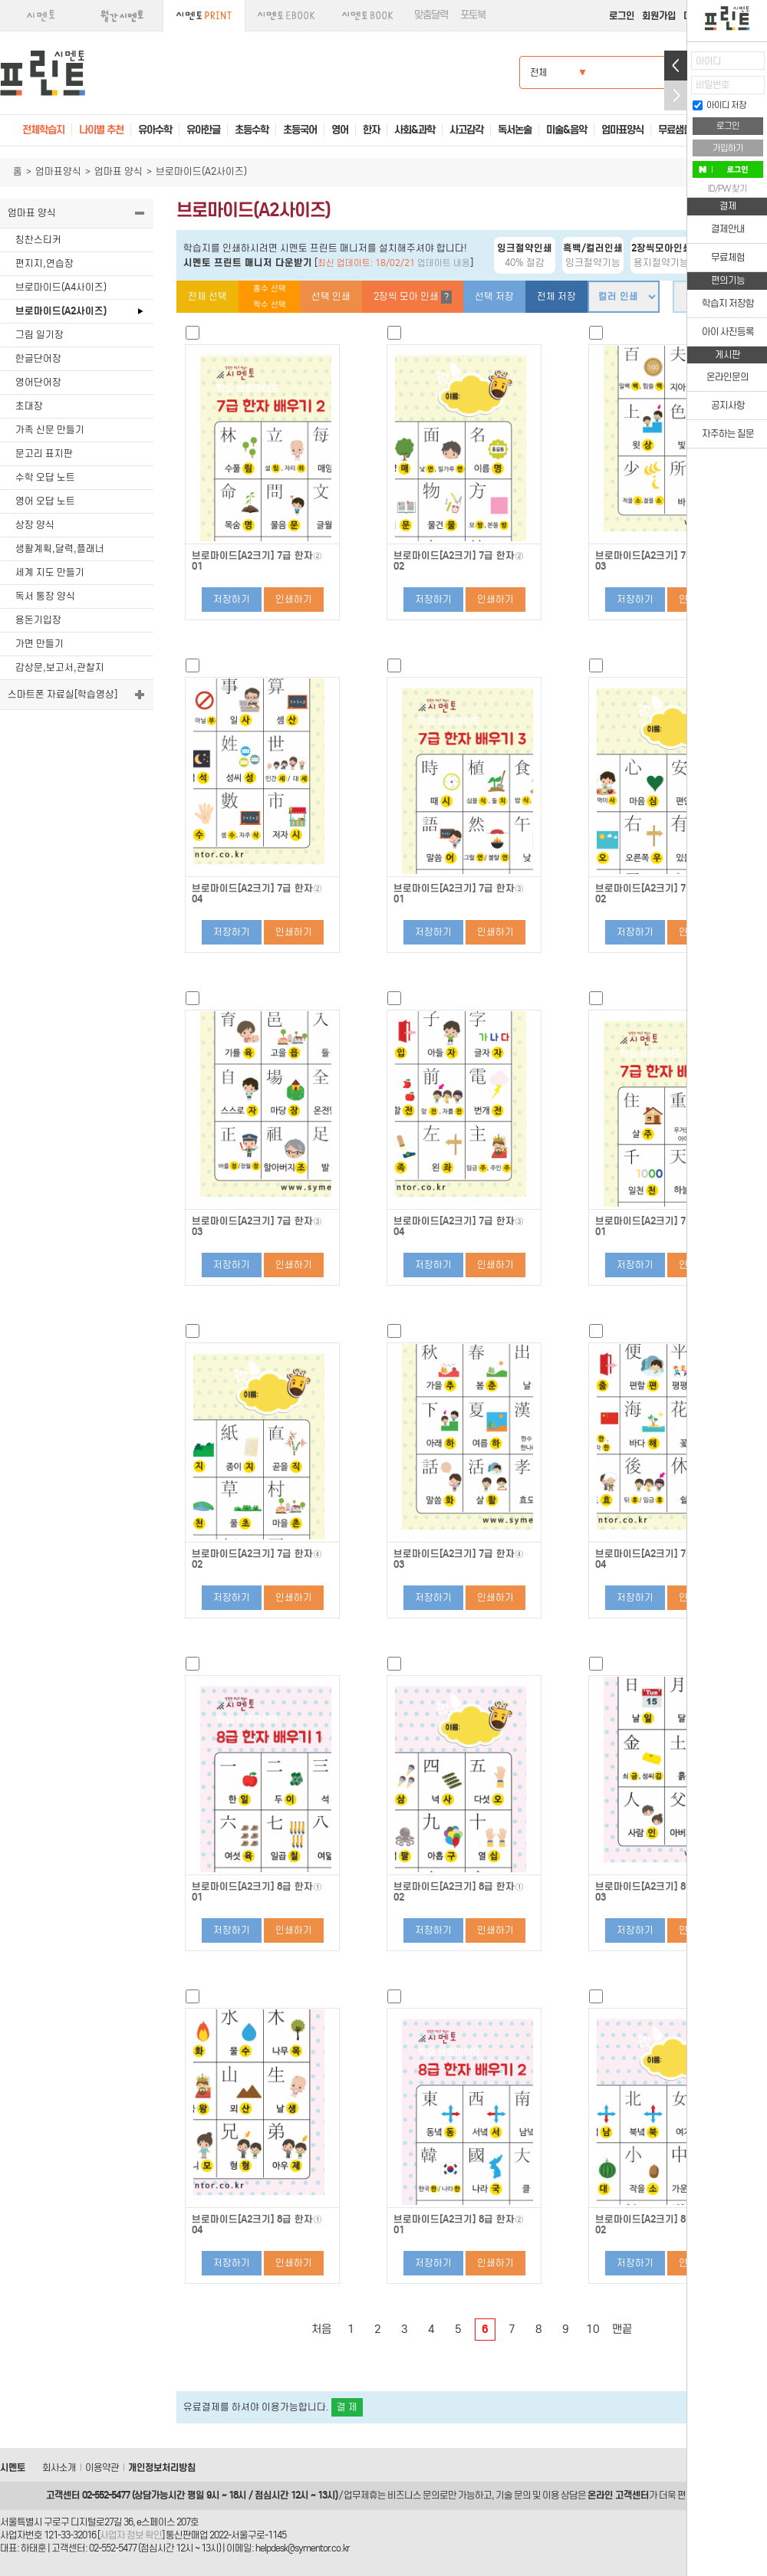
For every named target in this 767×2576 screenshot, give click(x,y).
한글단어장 (38, 358)
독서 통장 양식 (45, 596)
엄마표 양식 (118, 171)
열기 (675, 65)
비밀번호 (712, 84)
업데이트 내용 (443, 263)
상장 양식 (34, 525)
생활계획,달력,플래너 (59, 548)
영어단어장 (38, 382)
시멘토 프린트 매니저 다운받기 (247, 262)
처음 (321, 2329)
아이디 (708, 61)
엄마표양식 (58, 171)
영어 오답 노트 (45, 501)
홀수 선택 (269, 289)
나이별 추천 (101, 129)
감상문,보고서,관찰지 (59, 667)
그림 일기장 (39, 334)
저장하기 (231, 599)
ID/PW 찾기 (727, 188)
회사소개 (59, 2467)
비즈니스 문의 (413, 2495)
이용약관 (102, 2467)
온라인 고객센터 (618, 2495)
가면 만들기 (39, 643)
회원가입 (659, 15)
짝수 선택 (269, 305)
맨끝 (622, 2329)
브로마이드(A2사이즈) (61, 311)
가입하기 (728, 148)
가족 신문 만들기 (49, 429)
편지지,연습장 (44, 263)
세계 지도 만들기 (49, 572)
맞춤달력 (431, 14)
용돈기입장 (38, 620)
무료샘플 (675, 129)
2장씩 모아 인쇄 (413, 297)
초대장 (29, 406)
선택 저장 (494, 296)
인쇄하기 (293, 599)
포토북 (473, 14)
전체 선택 (207, 296)
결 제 (347, 2407)
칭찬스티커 (38, 239)
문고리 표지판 (44, 453)
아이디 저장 (719, 105)
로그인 (621, 15)
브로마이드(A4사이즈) (61, 287)
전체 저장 (556, 296)
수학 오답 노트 (45, 477)
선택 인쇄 (331, 296)
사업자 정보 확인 (131, 2535)
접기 (675, 95)
